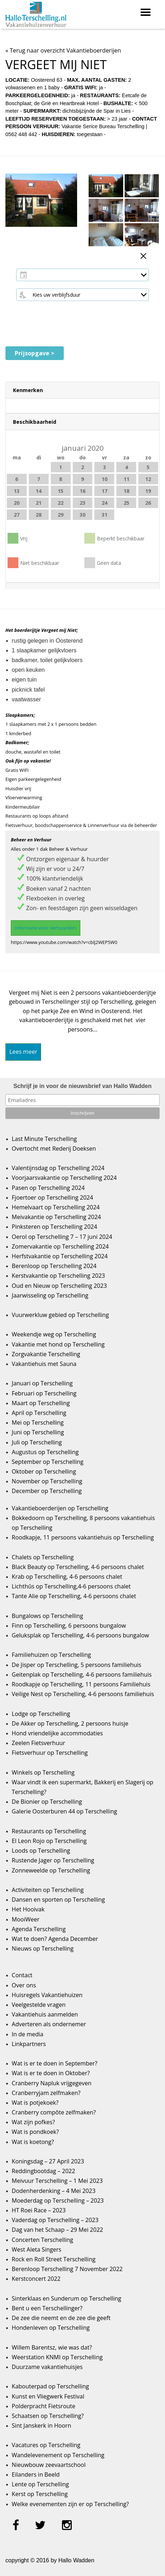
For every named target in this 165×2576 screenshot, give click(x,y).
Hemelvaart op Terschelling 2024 (56, 1207)
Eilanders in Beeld (36, 2474)
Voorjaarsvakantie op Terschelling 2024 (64, 1178)
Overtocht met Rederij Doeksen (54, 1148)
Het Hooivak (28, 1909)
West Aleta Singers (37, 2249)
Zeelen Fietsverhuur (38, 1743)
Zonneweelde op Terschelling (51, 1870)
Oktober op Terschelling (44, 1471)
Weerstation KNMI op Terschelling (57, 2357)
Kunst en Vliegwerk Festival (48, 2396)
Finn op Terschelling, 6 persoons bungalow (69, 1625)
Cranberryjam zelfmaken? (46, 2093)
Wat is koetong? (33, 2142)
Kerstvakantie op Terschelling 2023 (58, 1276)
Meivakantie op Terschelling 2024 (56, 1217)
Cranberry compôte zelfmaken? (54, 2112)
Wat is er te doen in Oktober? (51, 2073)
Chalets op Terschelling (43, 1557)
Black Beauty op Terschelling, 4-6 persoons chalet (78, 1567)
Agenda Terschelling (39, 1929)
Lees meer (23, 1052)
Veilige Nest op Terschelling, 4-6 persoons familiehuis (83, 1694)
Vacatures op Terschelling (46, 2445)
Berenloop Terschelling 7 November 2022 (67, 2269)
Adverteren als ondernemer (49, 2024)
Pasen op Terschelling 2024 (48, 1188)
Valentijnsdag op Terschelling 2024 (58, 1168)
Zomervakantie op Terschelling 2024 (60, 1246)
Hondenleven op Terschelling (51, 2328)
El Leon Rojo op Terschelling (49, 1841)
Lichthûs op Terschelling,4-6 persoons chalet (71, 1586)
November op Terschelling (47, 1481)
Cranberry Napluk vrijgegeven (52, 2083)
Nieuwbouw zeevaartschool (49, 2465)
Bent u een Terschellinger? (47, 2308)
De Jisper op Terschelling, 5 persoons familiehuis (77, 1665)
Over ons (24, 1985)
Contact (22, 1975)
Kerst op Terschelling (40, 2494)
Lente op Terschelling (40, 2484)
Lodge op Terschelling (41, 1714)
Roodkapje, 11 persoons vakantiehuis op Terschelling (83, 1537)
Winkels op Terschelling (43, 1772)
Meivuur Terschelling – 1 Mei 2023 (57, 2181)
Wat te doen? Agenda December (55, 1939)
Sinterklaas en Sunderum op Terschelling (66, 2298)
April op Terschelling (39, 1413)
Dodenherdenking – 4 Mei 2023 (53, 2191)
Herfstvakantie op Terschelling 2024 (60, 1256)
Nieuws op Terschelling (43, 1948)
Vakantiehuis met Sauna (44, 1364)
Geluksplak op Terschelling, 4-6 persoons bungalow (80, 1635)
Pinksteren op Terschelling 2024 (54, 1227)
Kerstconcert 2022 (36, 2279)
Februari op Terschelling (44, 1393)
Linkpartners (29, 2044)
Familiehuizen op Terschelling (51, 1655)
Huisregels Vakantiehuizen (47, 1995)
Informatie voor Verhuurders (45, 928)
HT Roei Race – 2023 (39, 2210)
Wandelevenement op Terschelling (58, 2455)
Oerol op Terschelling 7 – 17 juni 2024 (62, 1237)
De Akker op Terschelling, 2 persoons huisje (70, 1723)
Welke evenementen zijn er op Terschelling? (70, 2504)
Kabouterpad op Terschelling (50, 2386)
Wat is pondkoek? (35, 2132)
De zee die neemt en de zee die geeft (61, 2318)
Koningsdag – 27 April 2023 (48, 2161)
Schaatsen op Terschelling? (48, 2416)
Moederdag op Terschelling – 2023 (58, 2200)
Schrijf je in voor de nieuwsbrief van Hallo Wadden (82, 1086)
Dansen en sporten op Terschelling (58, 1899)
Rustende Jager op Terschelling (53, 1860)
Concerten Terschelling (42, 2240)
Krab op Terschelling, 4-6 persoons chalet (67, 1577)
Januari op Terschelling (42, 1383)
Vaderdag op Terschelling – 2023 (55, 2220)
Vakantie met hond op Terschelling (58, 1344)
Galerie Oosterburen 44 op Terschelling (64, 1811)
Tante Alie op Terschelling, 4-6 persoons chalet (74, 1596)
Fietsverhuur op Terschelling (50, 1753)
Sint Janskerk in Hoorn (41, 2425)
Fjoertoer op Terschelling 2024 (52, 1197)
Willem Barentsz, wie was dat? (52, 2347)
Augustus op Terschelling (45, 1452)
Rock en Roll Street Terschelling (53, 2259)
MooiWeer (26, 1919)
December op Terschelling (47, 1491)
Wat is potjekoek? (35, 2103)
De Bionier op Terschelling (47, 1802)
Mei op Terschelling (38, 1422)
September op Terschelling (48, 1462)
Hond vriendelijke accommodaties (57, 1733)
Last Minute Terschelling (44, 1139)
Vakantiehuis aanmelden (45, 2014)
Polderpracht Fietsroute (43, 2406)
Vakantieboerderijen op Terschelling (60, 1508)
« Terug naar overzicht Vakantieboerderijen (63, 50)
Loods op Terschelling (41, 1851)
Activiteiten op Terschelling (48, 1890)
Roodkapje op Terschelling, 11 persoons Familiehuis (81, 1684)
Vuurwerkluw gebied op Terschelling (60, 1315)
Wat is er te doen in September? (55, 2063)
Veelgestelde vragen (39, 2005)
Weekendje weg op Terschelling (54, 1334)
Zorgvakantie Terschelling (46, 1354)
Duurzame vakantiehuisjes (47, 2367)
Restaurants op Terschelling (49, 1831)
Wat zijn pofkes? (33, 2122)
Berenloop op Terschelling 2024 (54, 1266)
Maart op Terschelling (41, 1403)
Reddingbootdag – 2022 (43, 2171)
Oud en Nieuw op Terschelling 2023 (59, 1286)
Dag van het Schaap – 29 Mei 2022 (57, 2230)
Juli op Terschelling (37, 1442)
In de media (28, 2034)
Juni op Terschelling (38, 1432)
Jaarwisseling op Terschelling (50, 1295)
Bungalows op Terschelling (47, 1616)
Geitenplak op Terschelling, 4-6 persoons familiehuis (82, 1674)
